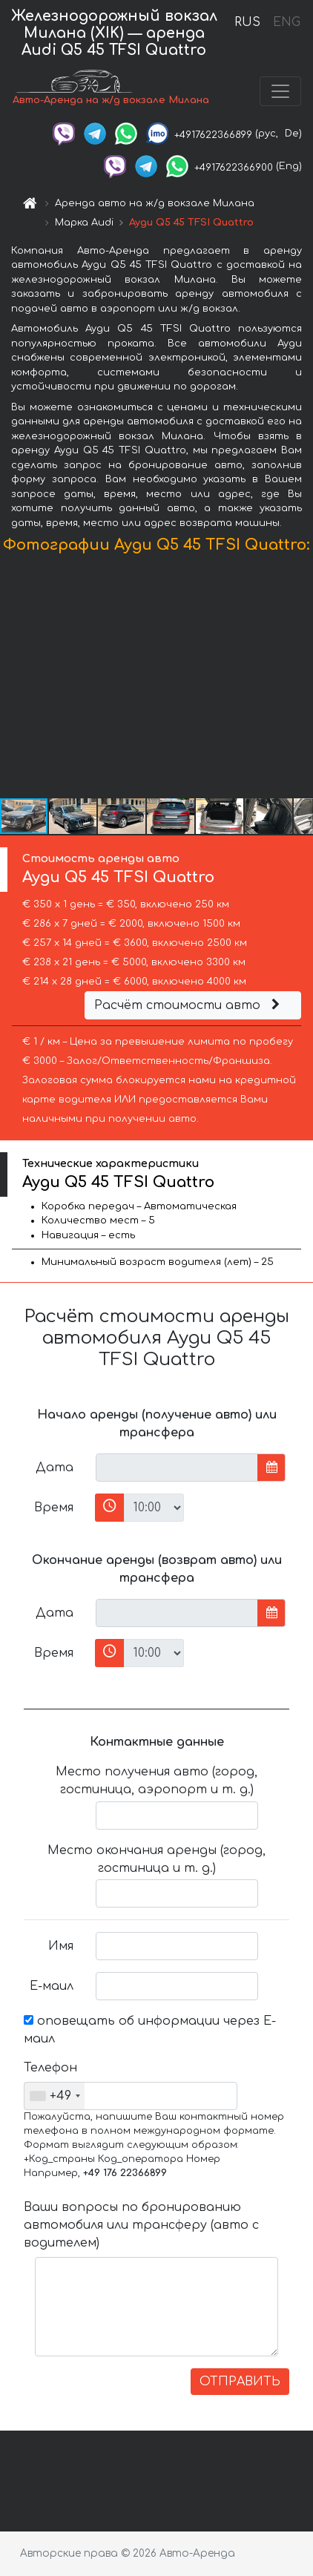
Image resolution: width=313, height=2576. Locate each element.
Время (53, 1507)
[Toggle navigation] (280, 91)
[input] (177, 1467)
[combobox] (54, 2096)
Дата (54, 1467)
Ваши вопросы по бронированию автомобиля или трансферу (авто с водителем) (141, 2225)
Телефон (50, 2067)
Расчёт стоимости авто (189, 1005)
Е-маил (51, 1986)
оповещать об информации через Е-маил (150, 2030)
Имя (60, 1946)
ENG (286, 22)
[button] (300, 679)
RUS (247, 22)
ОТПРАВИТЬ (240, 2381)
